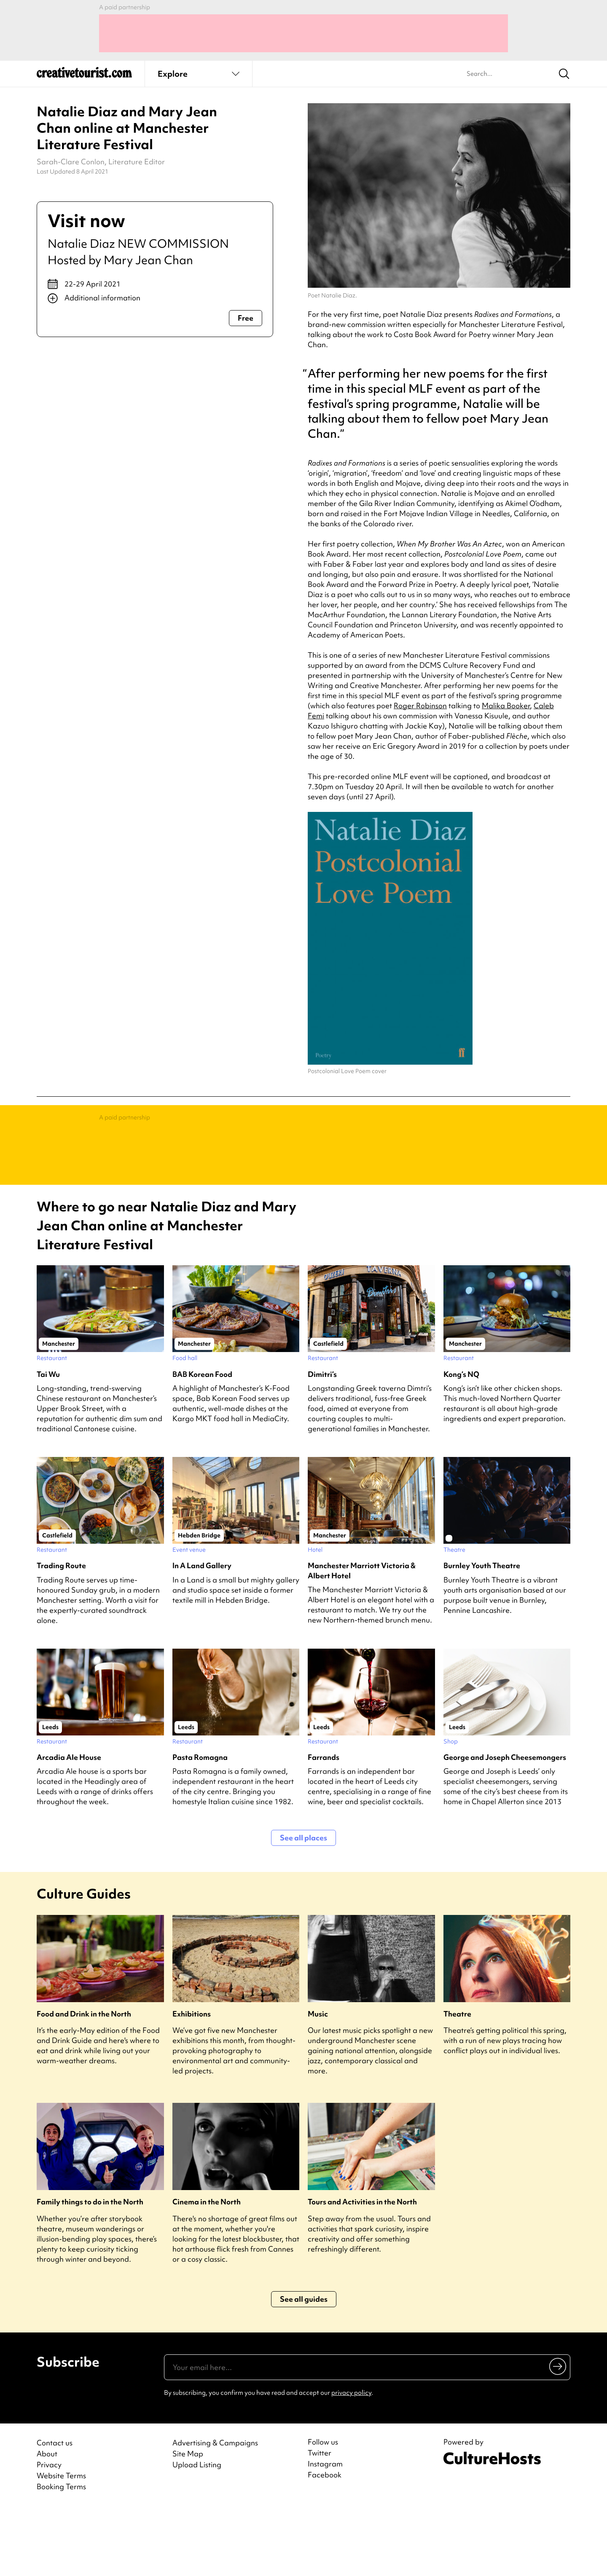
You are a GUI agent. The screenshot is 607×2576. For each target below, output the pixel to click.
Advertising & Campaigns (215, 2510)
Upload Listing (196, 2532)
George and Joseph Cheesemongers (504, 1824)
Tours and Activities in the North (362, 2269)
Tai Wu (48, 1441)
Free (245, 318)
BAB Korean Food (202, 1441)
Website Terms (61, 2543)
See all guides (304, 2366)
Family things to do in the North (90, 2269)
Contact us (55, 2510)
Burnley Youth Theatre (481, 1633)
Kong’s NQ (461, 1441)
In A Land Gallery (201, 1633)
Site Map (187, 2521)
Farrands (323, 1824)
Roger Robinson (420, 705)
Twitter (319, 2520)
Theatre (457, 2081)
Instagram (325, 2531)
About (47, 2521)
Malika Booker (506, 705)
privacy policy (351, 2460)
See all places (303, 1905)
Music (318, 2081)
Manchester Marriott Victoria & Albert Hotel (362, 1637)
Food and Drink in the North (84, 2081)
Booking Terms (61, 2554)
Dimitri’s (322, 1441)
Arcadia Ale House (69, 1824)
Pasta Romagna (200, 1824)
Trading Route (61, 1633)
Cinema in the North (206, 2269)
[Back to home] (84, 76)
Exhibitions (191, 2081)
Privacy (49, 2532)
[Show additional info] (155, 298)
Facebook (324, 2542)
